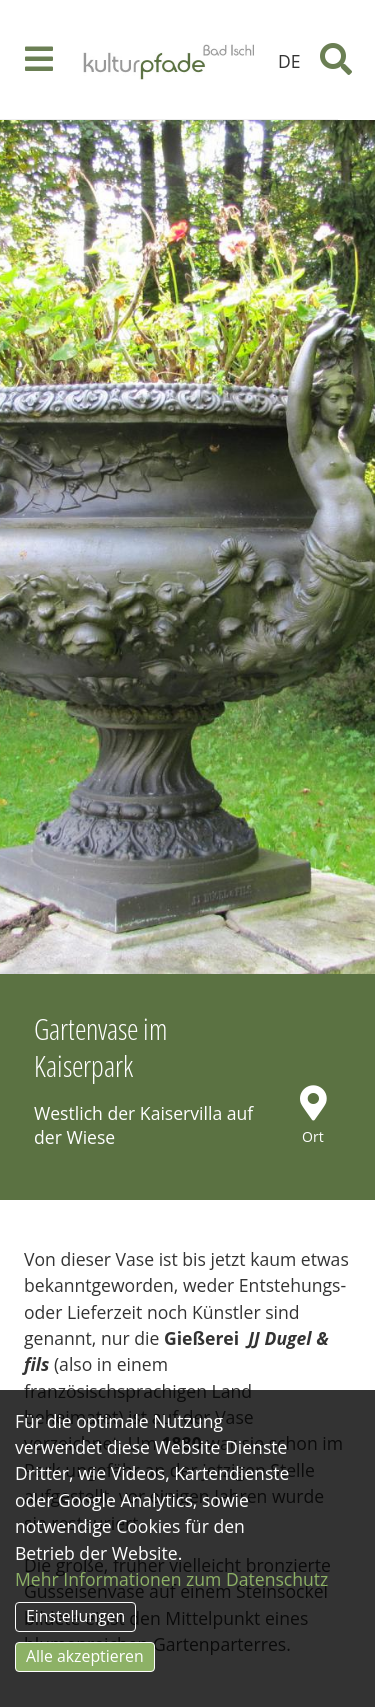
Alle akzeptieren (85, 1656)
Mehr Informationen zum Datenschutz (171, 1579)
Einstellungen (75, 1616)
